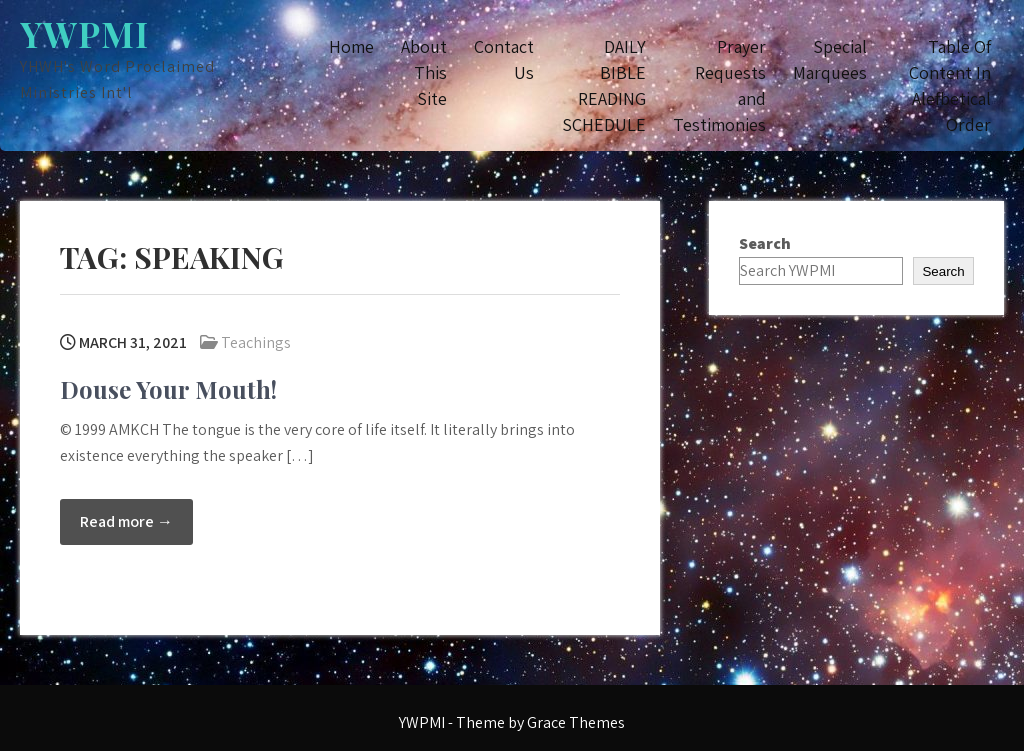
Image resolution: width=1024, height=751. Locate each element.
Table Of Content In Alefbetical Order (950, 85)
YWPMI (84, 33)
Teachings (256, 342)
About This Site (424, 72)
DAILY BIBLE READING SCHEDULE (604, 85)
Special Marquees (830, 59)
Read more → (126, 521)
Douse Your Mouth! (168, 389)
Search (765, 243)
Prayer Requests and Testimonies (719, 85)
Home (351, 46)
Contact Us (504, 59)
